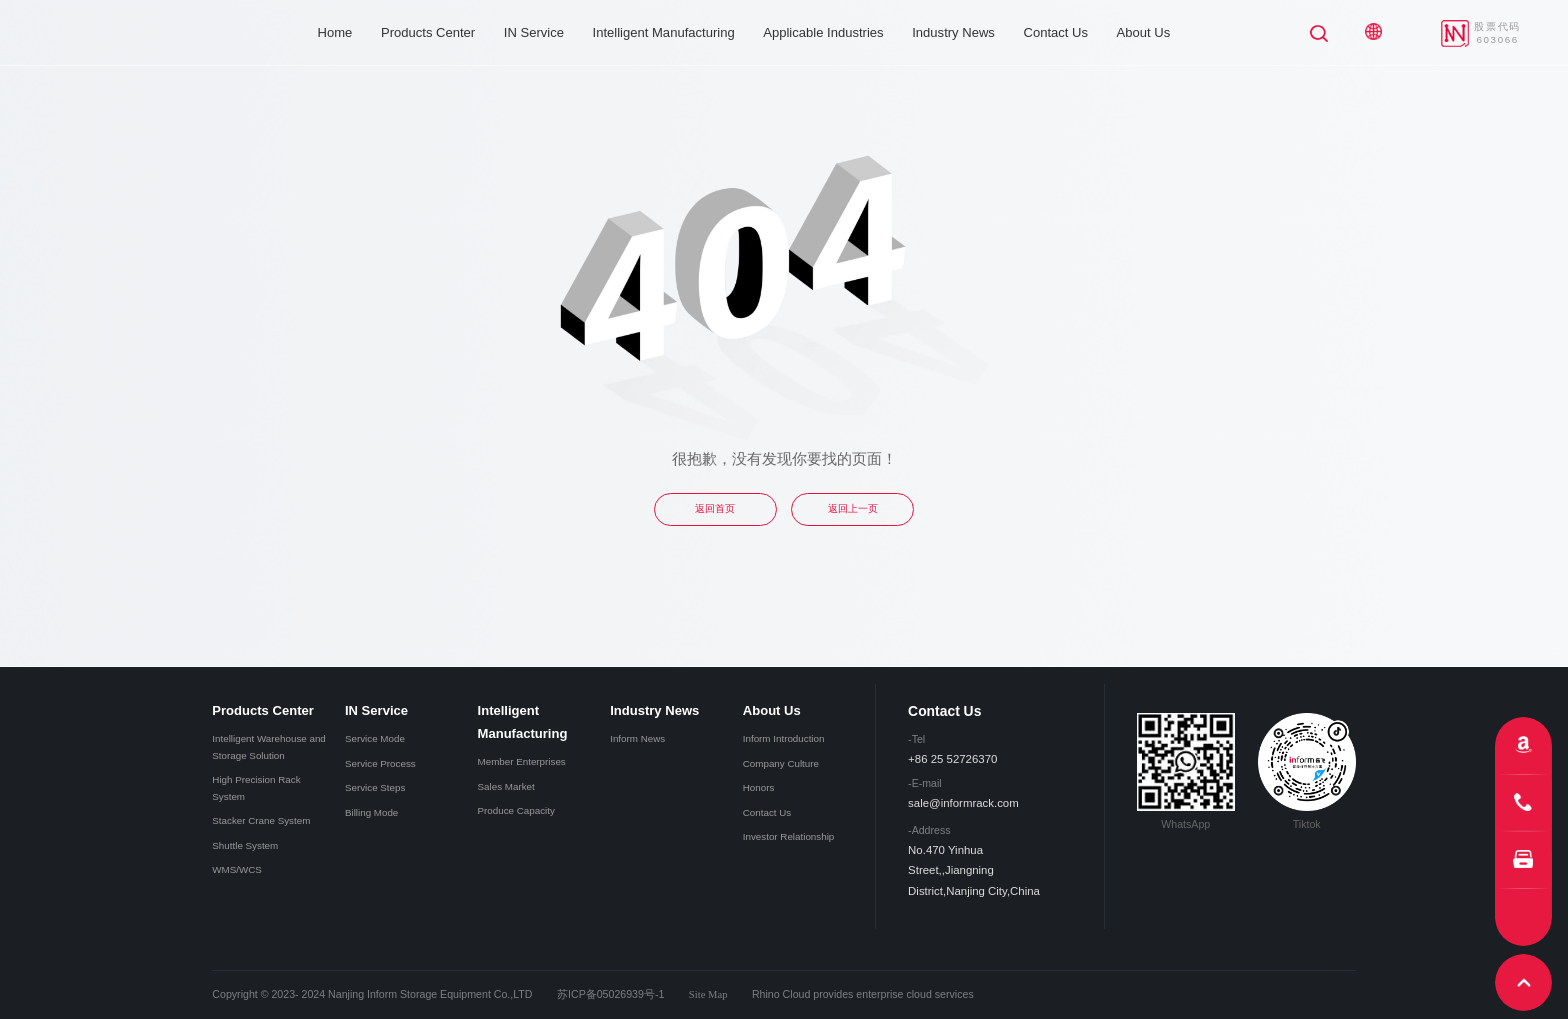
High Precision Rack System (256, 787)
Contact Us (1055, 32)
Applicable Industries (823, 32)
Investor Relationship (789, 836)
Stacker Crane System (261, 820)
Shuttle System (245, 845)
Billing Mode (371, 812)
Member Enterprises (522, 761)
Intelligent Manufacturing (664, 32)
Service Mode (375, 738)
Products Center (428, 32)
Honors (759, 787)
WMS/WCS (237, 869)
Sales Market (506, 786)
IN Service (534, 32)
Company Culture (781, 763)
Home (335, 32)
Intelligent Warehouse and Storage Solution (268, 746)
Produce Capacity (516, 810)
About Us (1144, 32)
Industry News (953, 32)
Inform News (637, 738)
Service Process (380, 763)
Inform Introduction (784, 738)
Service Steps (375, 787)
